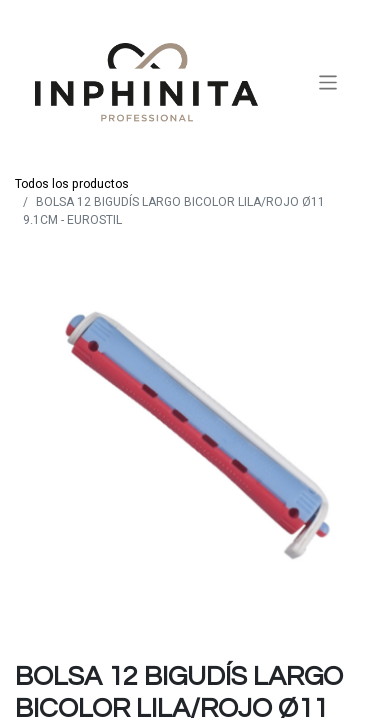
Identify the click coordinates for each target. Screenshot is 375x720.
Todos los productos (72, 184)
